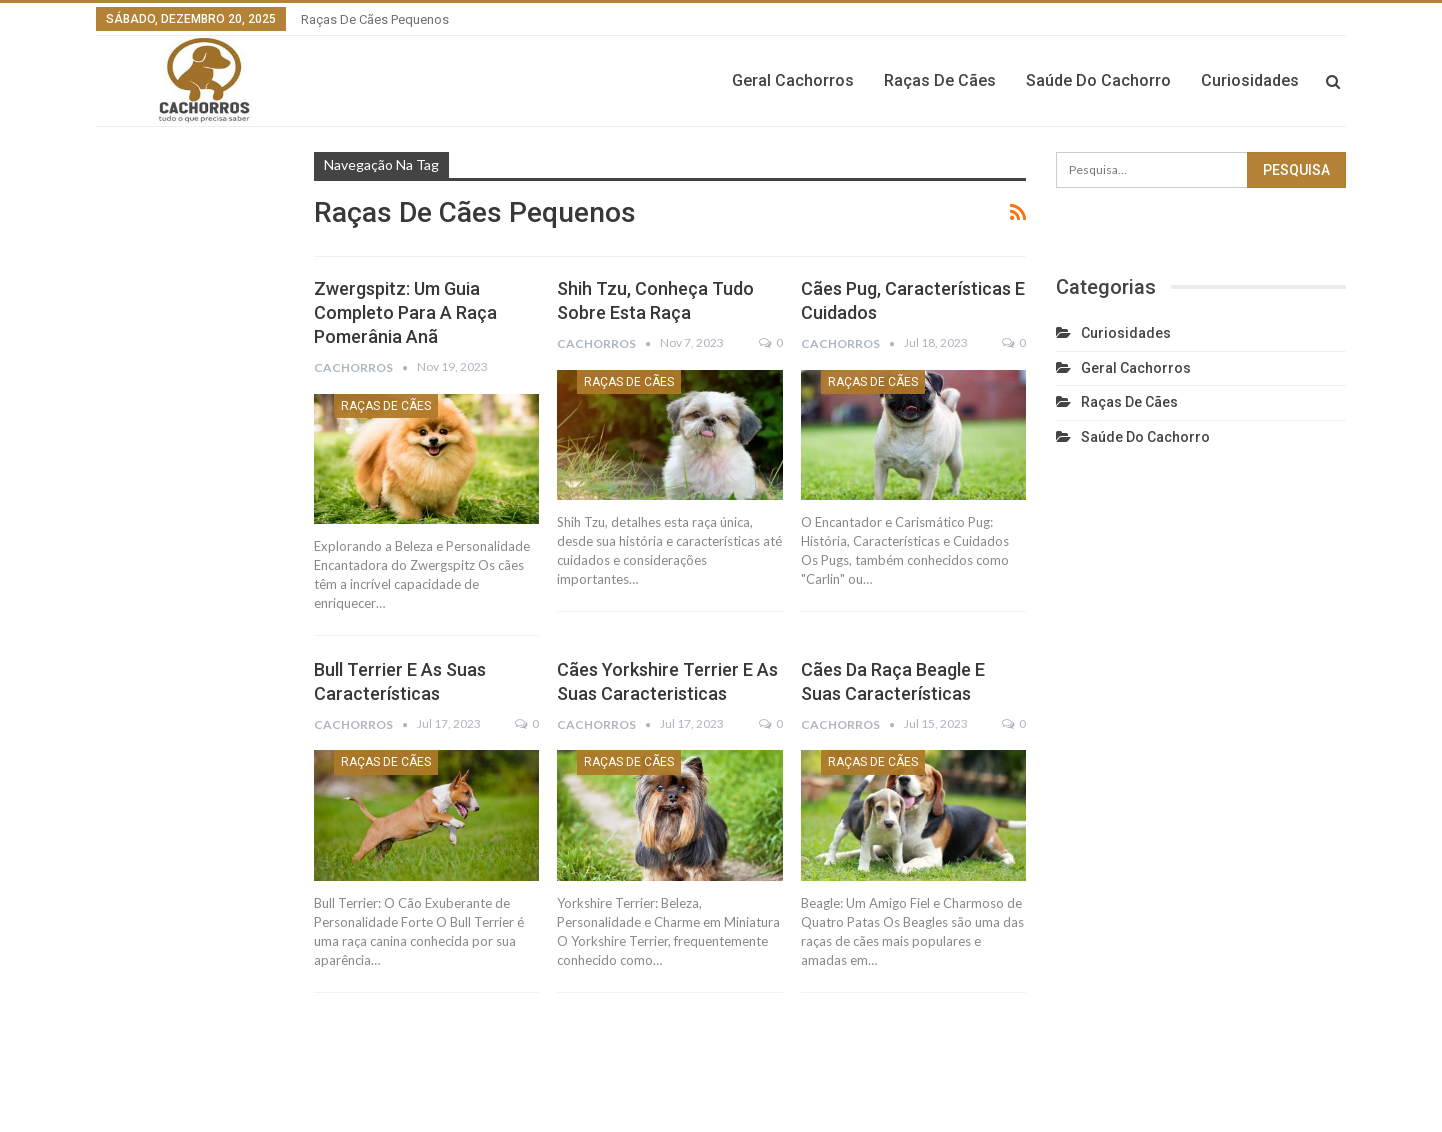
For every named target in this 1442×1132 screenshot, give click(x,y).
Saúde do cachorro (1098, 80)
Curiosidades (1250, 80)
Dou (1335, 1101)
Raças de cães (940, 80)
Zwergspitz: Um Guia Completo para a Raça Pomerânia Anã (405, 312)
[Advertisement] (190, 500)
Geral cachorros (793, 80)
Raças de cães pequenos (375, 19)
